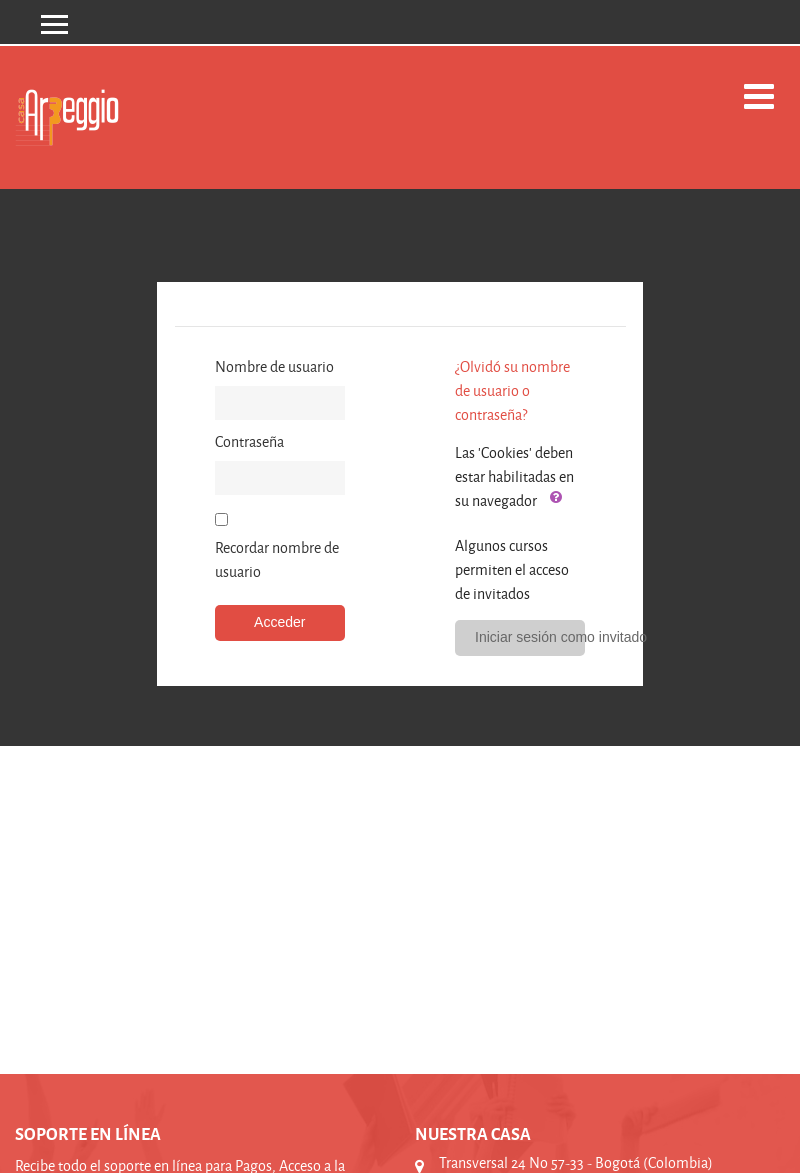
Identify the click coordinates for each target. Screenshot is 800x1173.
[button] (556, 498)
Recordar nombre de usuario (277, 559)
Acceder (279, 622)
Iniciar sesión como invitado (530, 637)
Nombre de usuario (274, 366)
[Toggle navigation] (758, 96)
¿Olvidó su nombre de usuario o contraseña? (512, 390)
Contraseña (249, 441)
